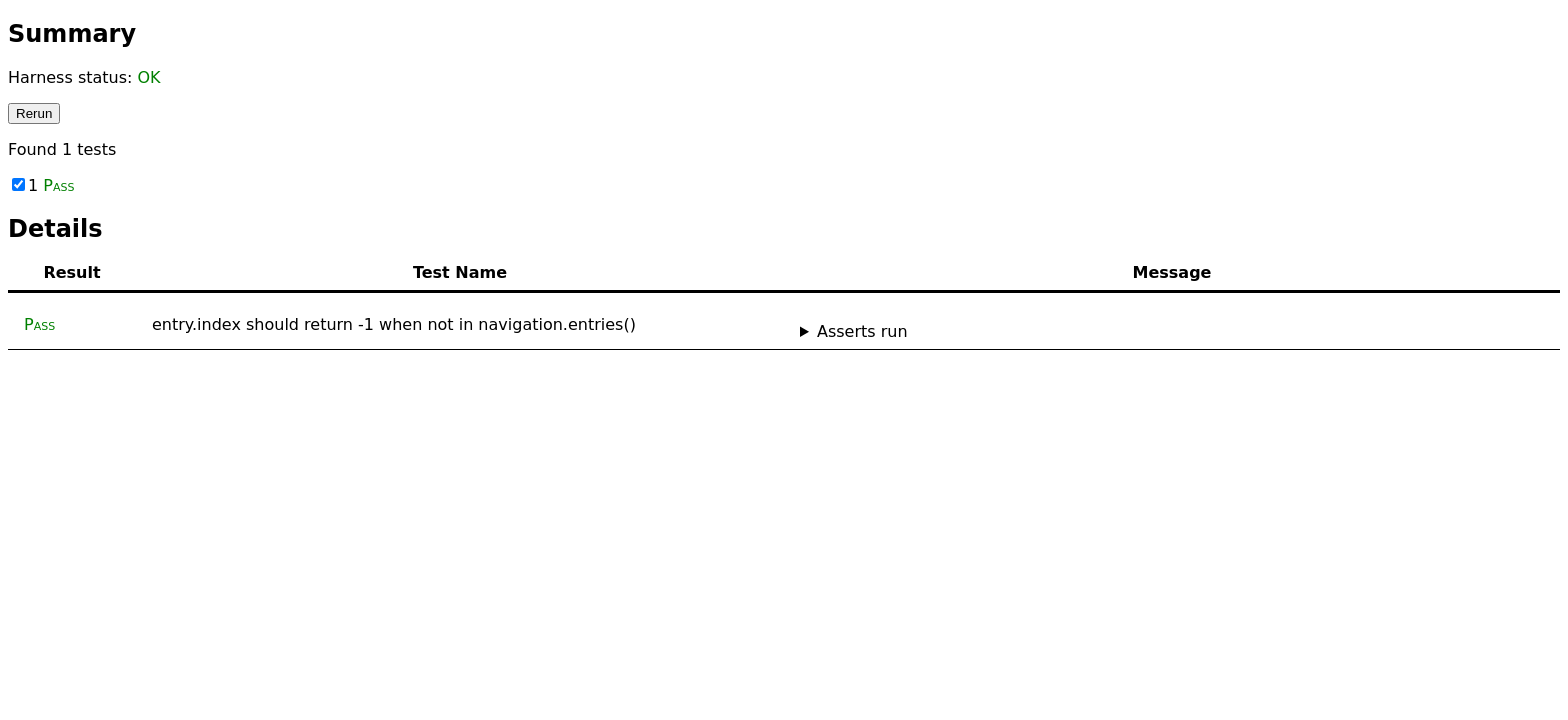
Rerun (34, 113)
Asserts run (862, 331)
